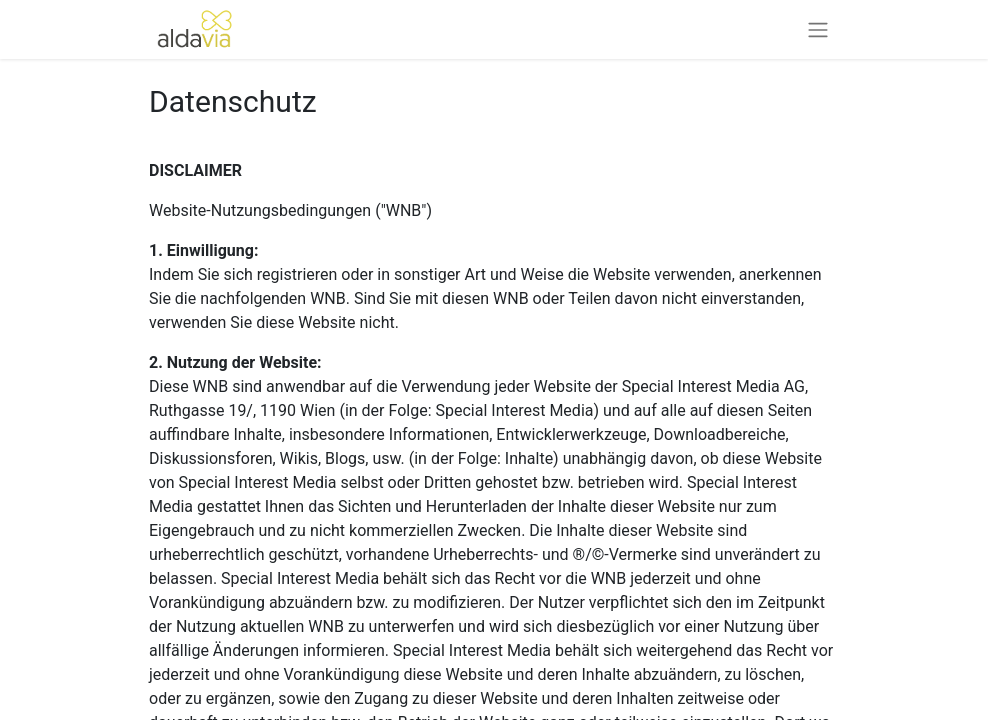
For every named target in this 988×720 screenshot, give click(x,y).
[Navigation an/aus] (818, 29)
